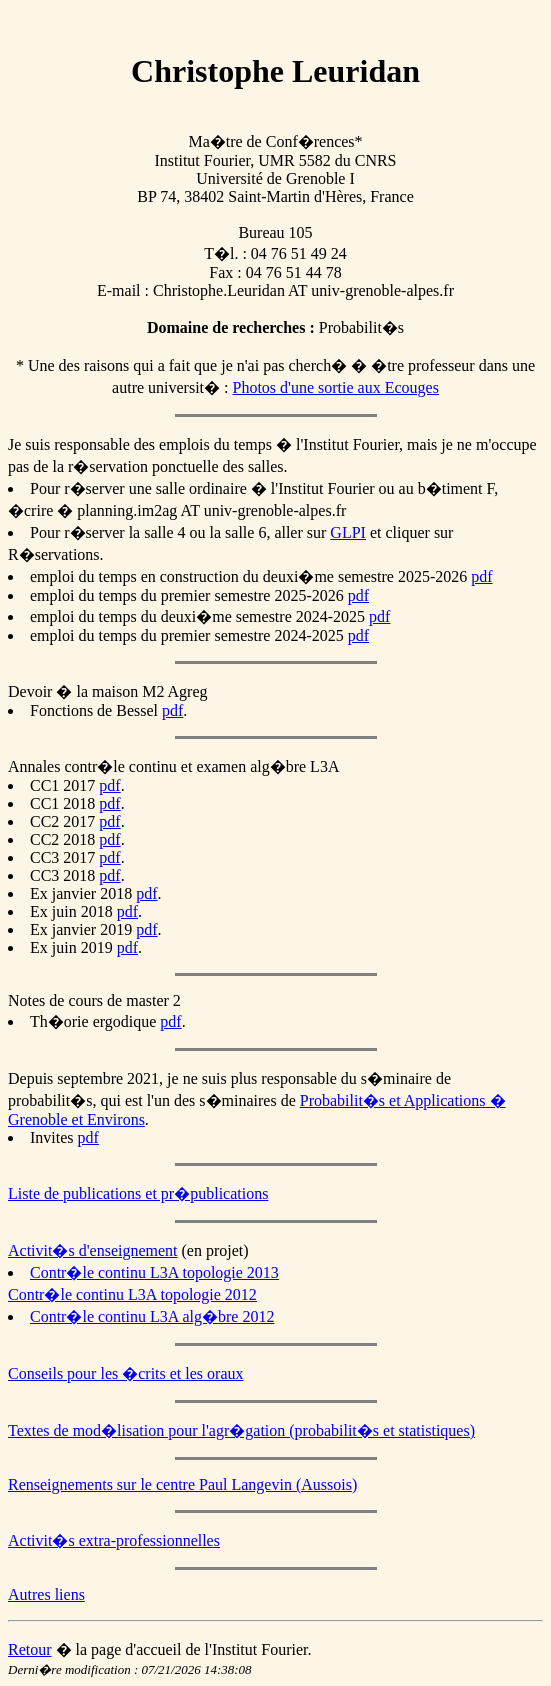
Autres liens (46, 1594)
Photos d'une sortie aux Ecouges (336, 387)
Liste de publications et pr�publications (138, 1193)
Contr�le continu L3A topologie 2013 (154, 1272)
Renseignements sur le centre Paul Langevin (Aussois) (182, 1484)
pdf (481, 576)
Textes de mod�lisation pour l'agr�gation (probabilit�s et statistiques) (241, 1430)
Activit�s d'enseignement (93, 1250)
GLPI (348, 532)
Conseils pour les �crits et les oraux (126, 1373)
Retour (30, 1649)
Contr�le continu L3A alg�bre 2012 (152, 1316)
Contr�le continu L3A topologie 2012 (132, 1294)
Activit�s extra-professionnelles (114, 1540)
